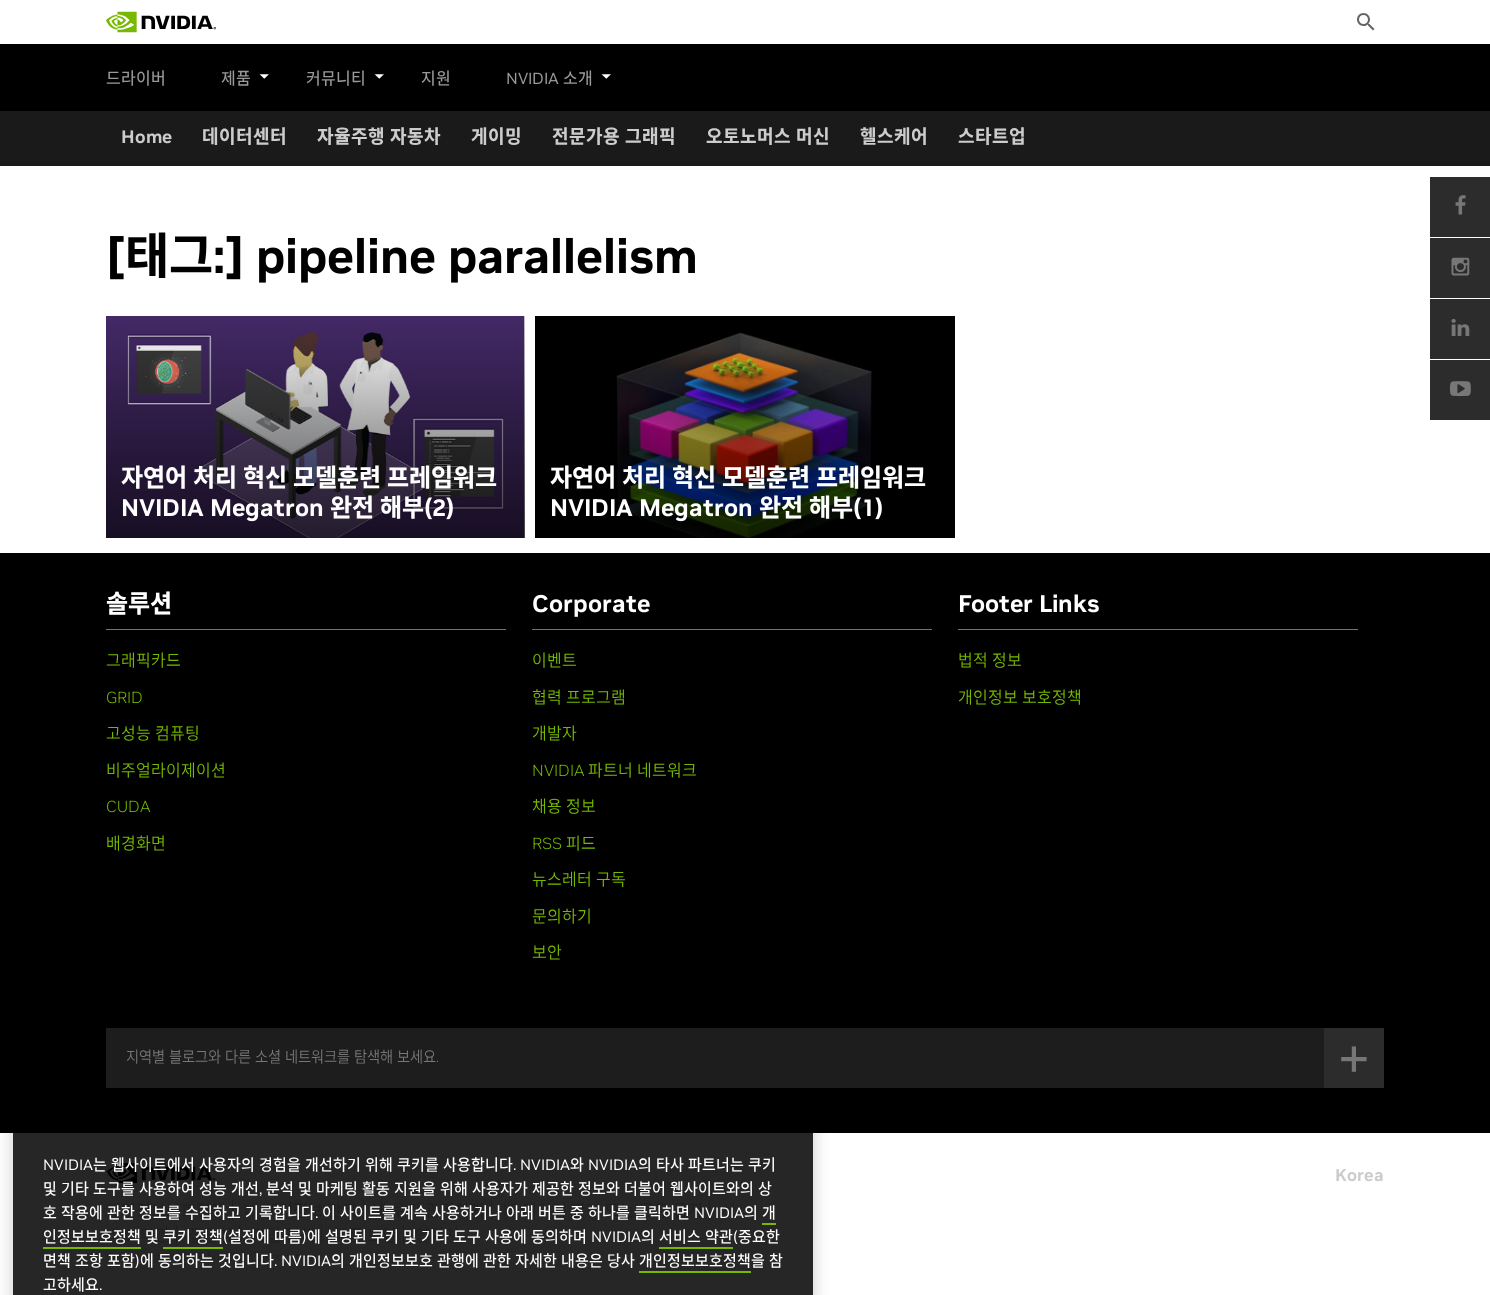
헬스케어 (894, 136)
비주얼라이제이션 (166, 770)
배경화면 (136, 843)
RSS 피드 (564, 843)
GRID (124, 697)
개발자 (554, 733)
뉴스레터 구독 (579, 879)
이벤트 (554, 660)
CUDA (128, 806)
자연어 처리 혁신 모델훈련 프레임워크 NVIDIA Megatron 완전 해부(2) (309, 493)
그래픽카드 (143, 660)
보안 (547, 952)
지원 (416, 78)
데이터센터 (244, 136)
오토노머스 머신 (768, 136)
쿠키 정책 (193, 1262)
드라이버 (136, 78)
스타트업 (992, 136)
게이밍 (496, 136)
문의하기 (562, 916)
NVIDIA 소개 (539, 75)
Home (146, 136)
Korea (1359, 1175)
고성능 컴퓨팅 (153, 733)
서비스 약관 (696, 1262)
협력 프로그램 (579, 697)
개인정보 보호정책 (1020, 697)
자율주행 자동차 (379, 136)
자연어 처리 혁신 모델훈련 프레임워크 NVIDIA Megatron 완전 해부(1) (738, 493)
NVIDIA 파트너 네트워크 (614, 770)
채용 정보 (564, 806)
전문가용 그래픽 (614, 136)
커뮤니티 (336, 75)
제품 (246, 75)
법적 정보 (990, 660)
